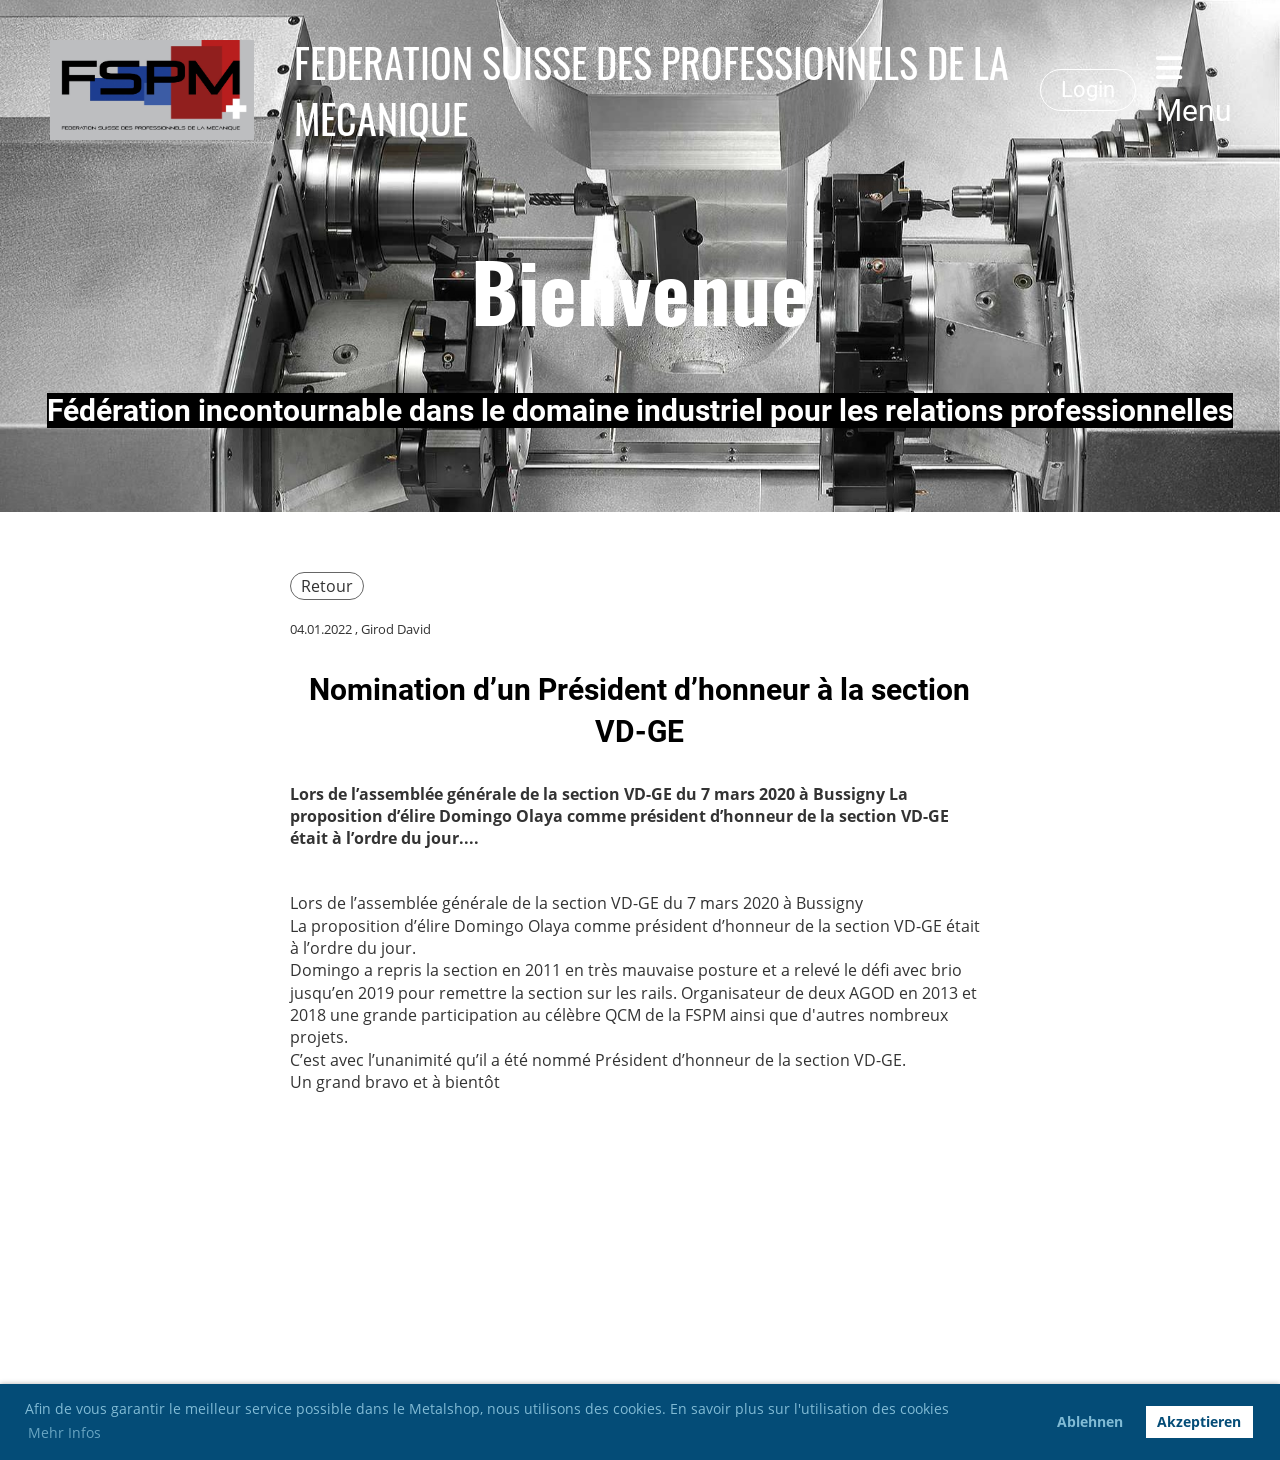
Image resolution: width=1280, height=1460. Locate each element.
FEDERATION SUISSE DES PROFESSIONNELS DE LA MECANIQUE (651, 90)
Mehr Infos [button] (64, 1432)
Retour (327, 586)
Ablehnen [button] (1090, 1421)
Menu (1194, 90)
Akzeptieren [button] (1199, 1421)
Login (1088, 89)
